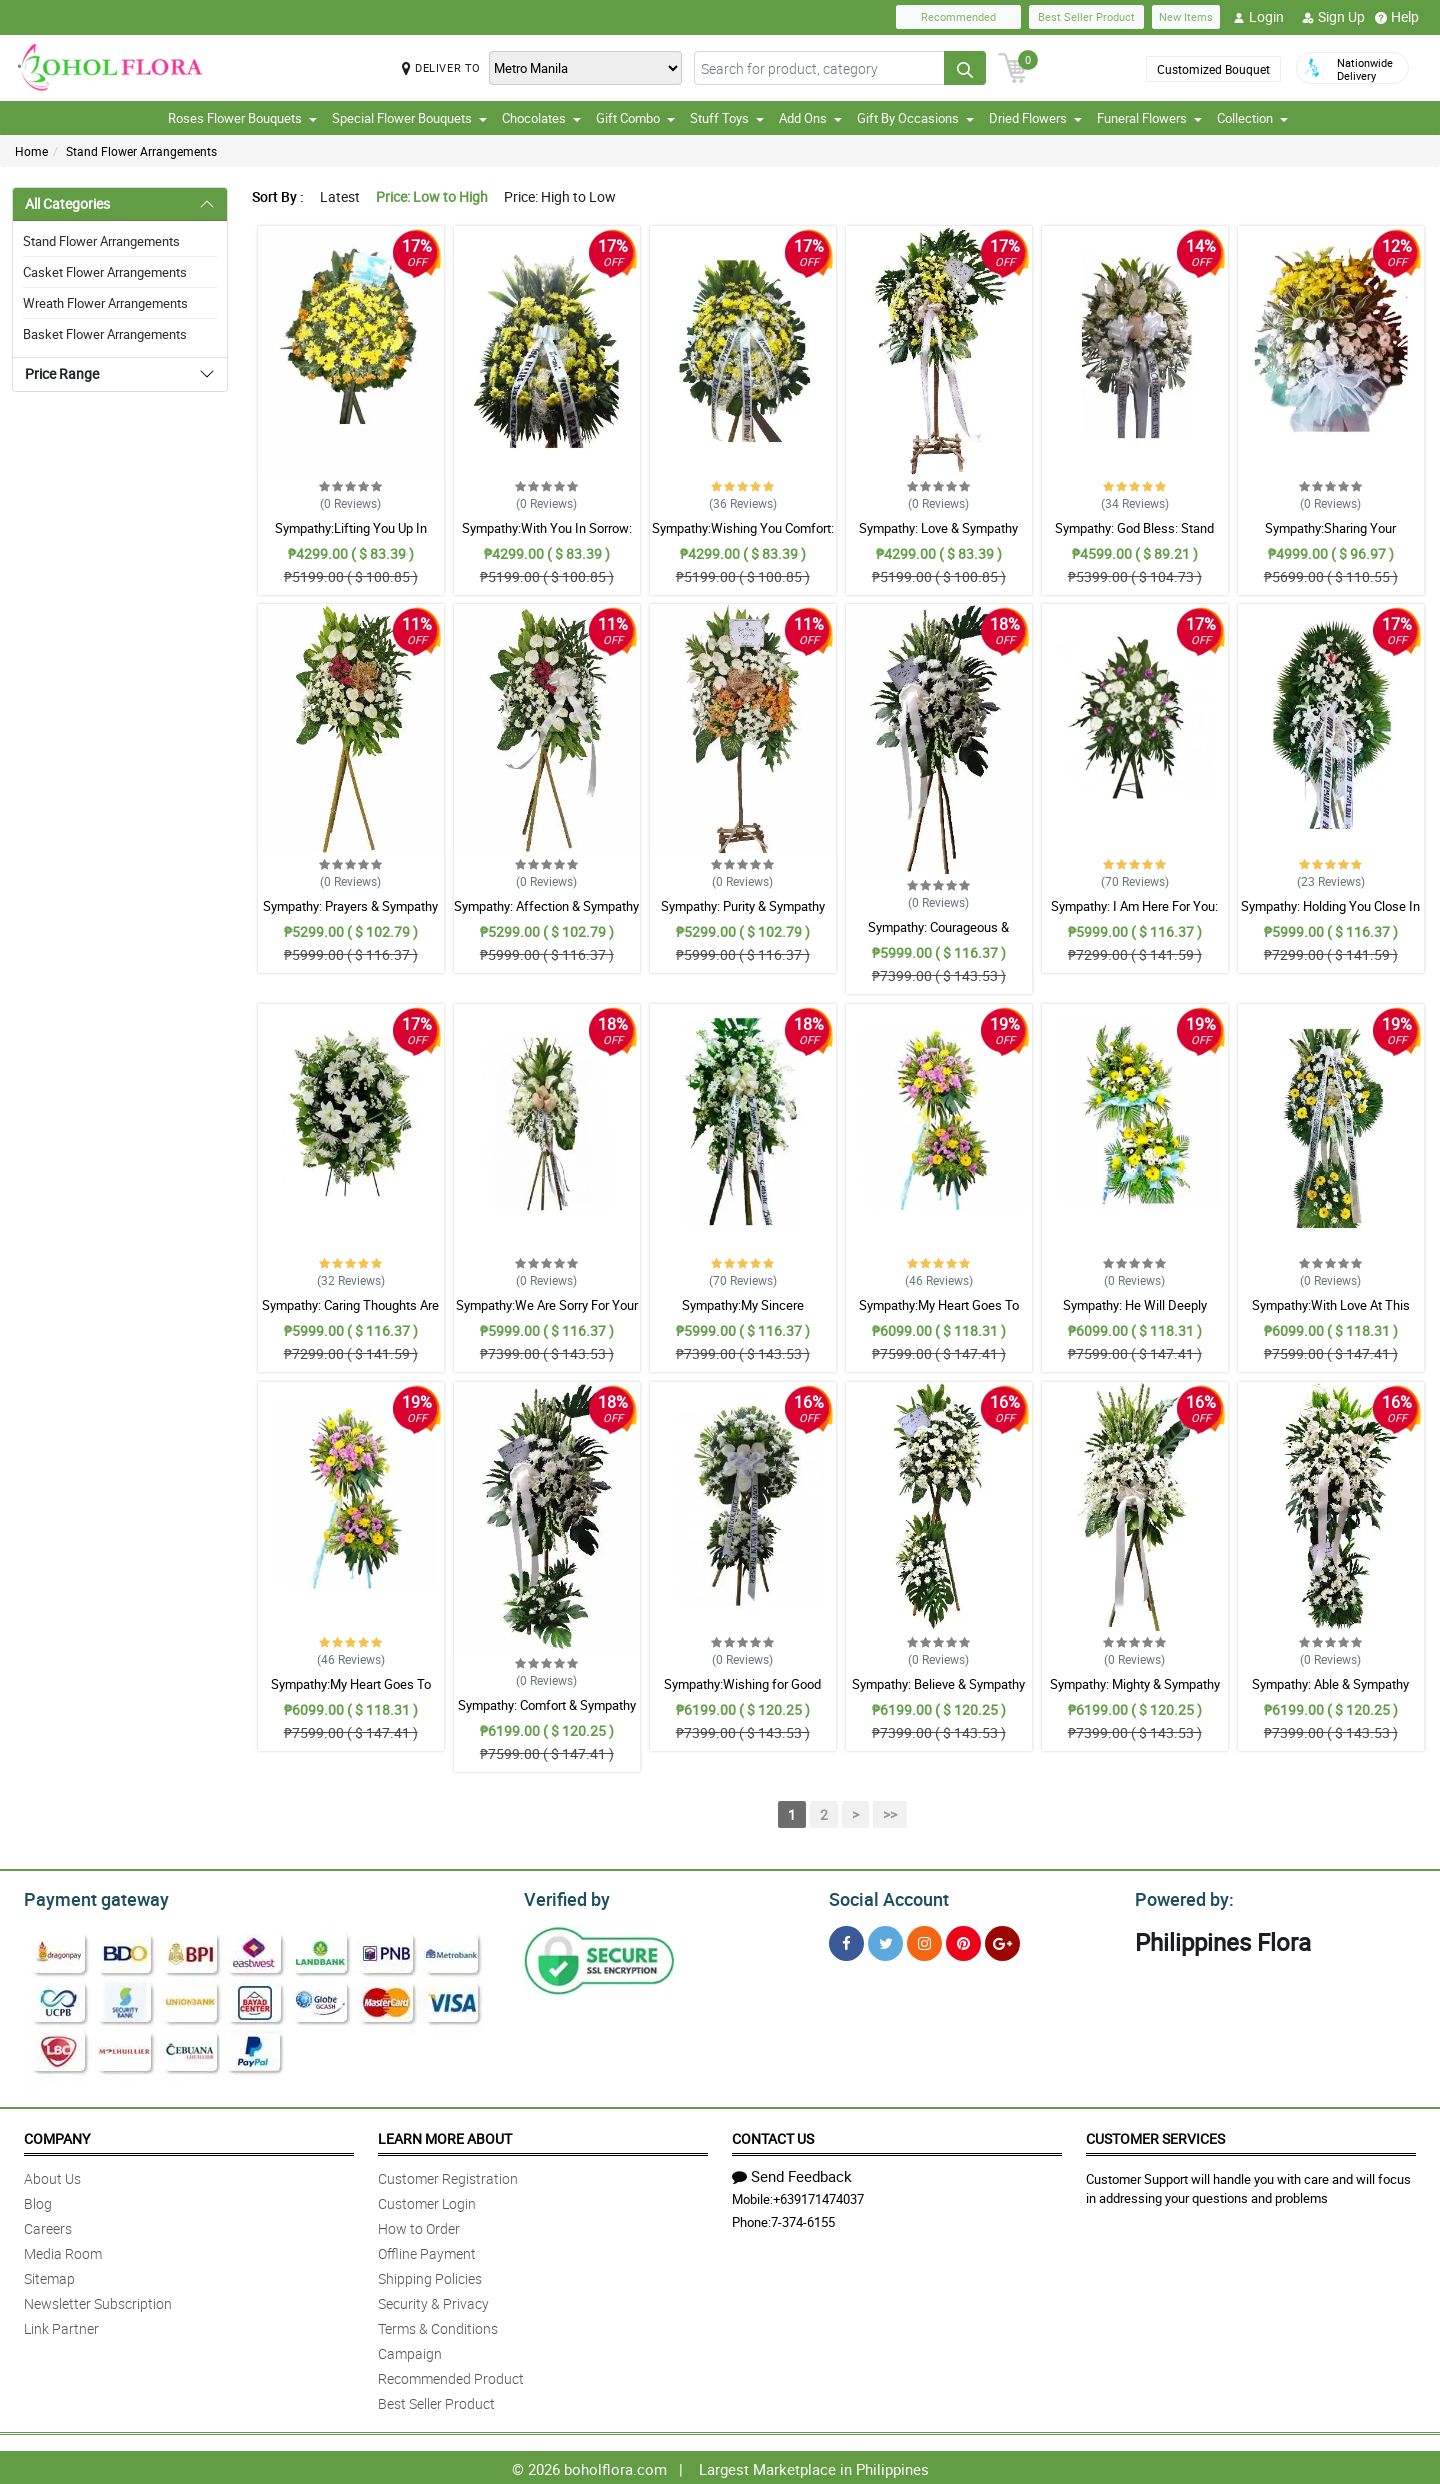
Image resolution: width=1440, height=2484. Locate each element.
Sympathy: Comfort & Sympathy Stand (547, 1714)
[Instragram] (924, 1940)
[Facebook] (846, 1940)
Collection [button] (1252, 118)
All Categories (67, 203)
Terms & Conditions (438, 2325)
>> (890, 1814)
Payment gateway (87, 1897)
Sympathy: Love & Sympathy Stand (938, 537)
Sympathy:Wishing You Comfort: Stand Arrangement (743, 537)
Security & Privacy (433, 2300)
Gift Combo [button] (635, 118)
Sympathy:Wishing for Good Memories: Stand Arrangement (743, 1693)
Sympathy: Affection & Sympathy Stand (546, 915)
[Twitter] (885, 1940)
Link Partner (61, 2325)
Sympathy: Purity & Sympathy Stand (743, 915)
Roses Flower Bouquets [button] (242, 118)
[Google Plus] (1002, 1940)
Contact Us (773, 2135)
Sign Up (1333, 17)
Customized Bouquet (1213, 69)
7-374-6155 (803, 2219)
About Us (52, 2175)
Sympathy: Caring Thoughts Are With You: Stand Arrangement (350, 1314)
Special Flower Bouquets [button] (409, 118)
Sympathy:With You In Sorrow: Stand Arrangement (547, 537)
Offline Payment (427, 2250)
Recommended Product (451, 2375)
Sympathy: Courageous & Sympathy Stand (938, 936)
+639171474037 (818, 2196)
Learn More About (445, 2135)
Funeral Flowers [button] (1149, 118)
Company (57, 2135)
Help (1397, 17)
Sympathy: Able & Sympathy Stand (1330, 1693)
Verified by (564, 1897)
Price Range (62, 373)
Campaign (410, 2350)
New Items (1186, 16)
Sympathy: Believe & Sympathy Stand (938, 1693)
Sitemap (49, 2275)
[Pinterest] (963, 1940)
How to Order (419, 2225)
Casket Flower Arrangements (105, 272)
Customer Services (1155, 2135)
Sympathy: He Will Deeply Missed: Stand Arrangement (1134, 1314)
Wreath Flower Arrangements (105, 303)
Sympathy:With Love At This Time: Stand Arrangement (1331, 1314)
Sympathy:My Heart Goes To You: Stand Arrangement (939, 1314)
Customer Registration (448, 2175)
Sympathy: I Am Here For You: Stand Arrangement (1134, 915)
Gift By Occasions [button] (915, 118)
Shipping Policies (430, 2275)
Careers (48, 2225)
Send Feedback (792, 2173)
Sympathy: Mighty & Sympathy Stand (1135, 1693)
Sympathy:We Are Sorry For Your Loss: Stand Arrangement (547, 1314)
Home (31, 151)
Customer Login (427, 2200)
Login (1258, 17)
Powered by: (1180, 1897)
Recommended (958, 16)
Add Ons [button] (810, 118)
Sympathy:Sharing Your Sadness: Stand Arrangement (1330, 537)
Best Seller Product (1086, 16)
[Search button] (965, 68)
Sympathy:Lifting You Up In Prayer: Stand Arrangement (351, 537)
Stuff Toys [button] (727, 118)
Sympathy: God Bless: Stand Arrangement (1134, 537)
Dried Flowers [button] (1035, 118)
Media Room (63, 2250)
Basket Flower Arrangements (105, 334)
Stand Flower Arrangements (141, 151)
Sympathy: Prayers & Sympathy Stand (350, 915)
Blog (38, 2200)
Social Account (883, 1897)
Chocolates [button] (541, 118)
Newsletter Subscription (98, 2300)
